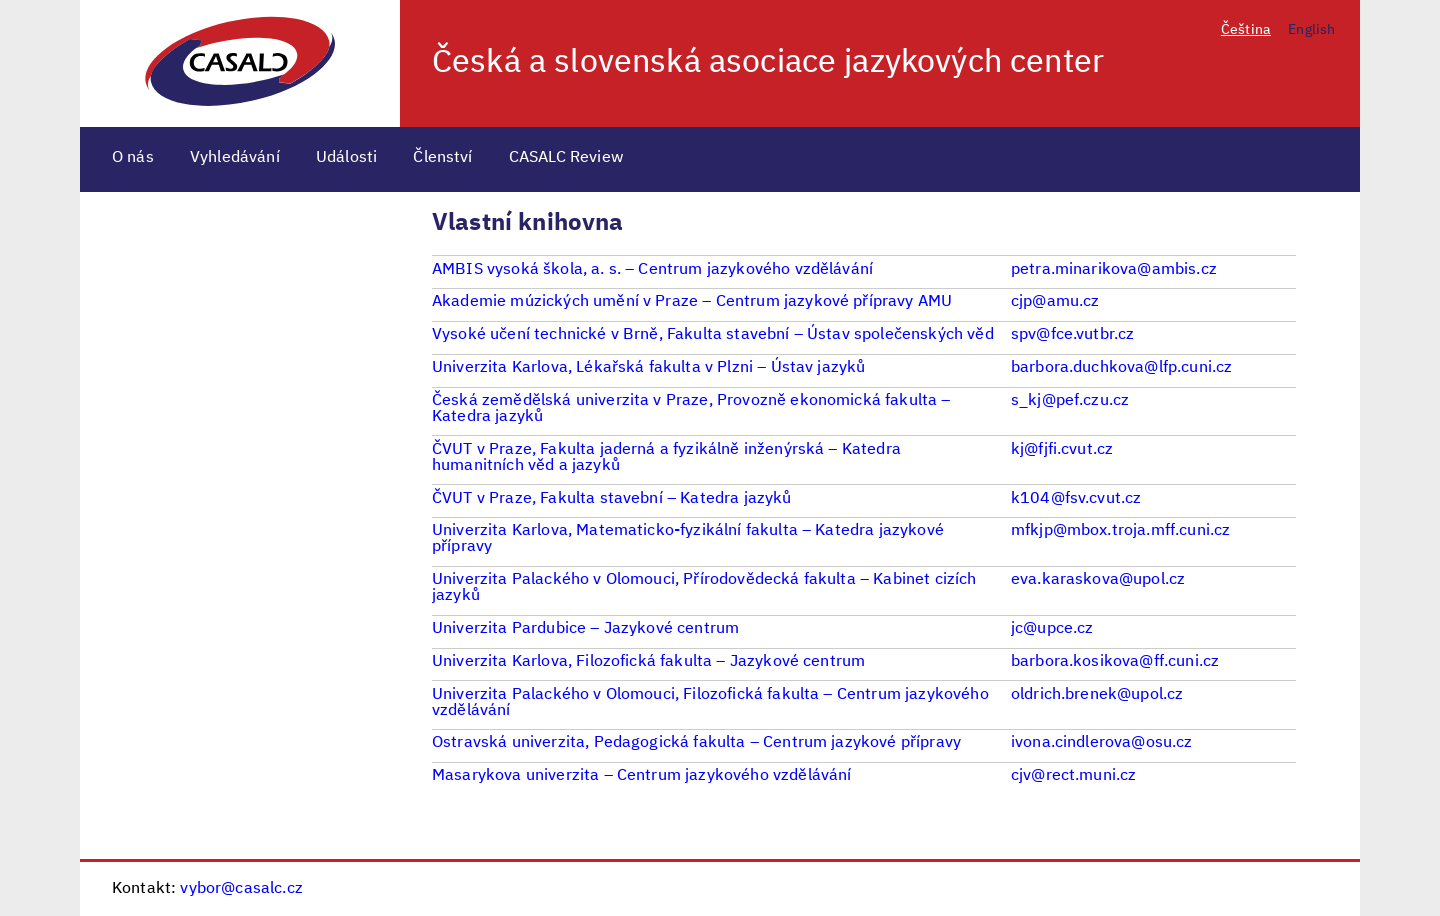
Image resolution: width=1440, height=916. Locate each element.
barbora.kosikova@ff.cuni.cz (1115, 662)
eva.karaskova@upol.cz (1098, 580)
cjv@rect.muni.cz (1074, 776)
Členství (442, 158)
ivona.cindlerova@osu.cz (1102, 743)
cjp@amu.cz (1055, 302)
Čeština (1246, 30)
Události (346, 158)
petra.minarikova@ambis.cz (1114, 270)
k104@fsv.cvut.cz (1076, 499)
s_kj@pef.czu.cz (1070, 401)
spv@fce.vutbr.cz (1073, 335)
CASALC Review (566, 158)
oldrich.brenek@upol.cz (1097, 695)
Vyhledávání (235, 158)
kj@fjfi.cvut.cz (1062, 450)
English (1311, 30)
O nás (133, 158)
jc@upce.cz (1052, 629)
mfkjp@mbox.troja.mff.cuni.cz (1120, 531)
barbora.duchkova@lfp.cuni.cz (1121, 368)
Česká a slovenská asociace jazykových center (768, 63)
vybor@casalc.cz (241, 889)
